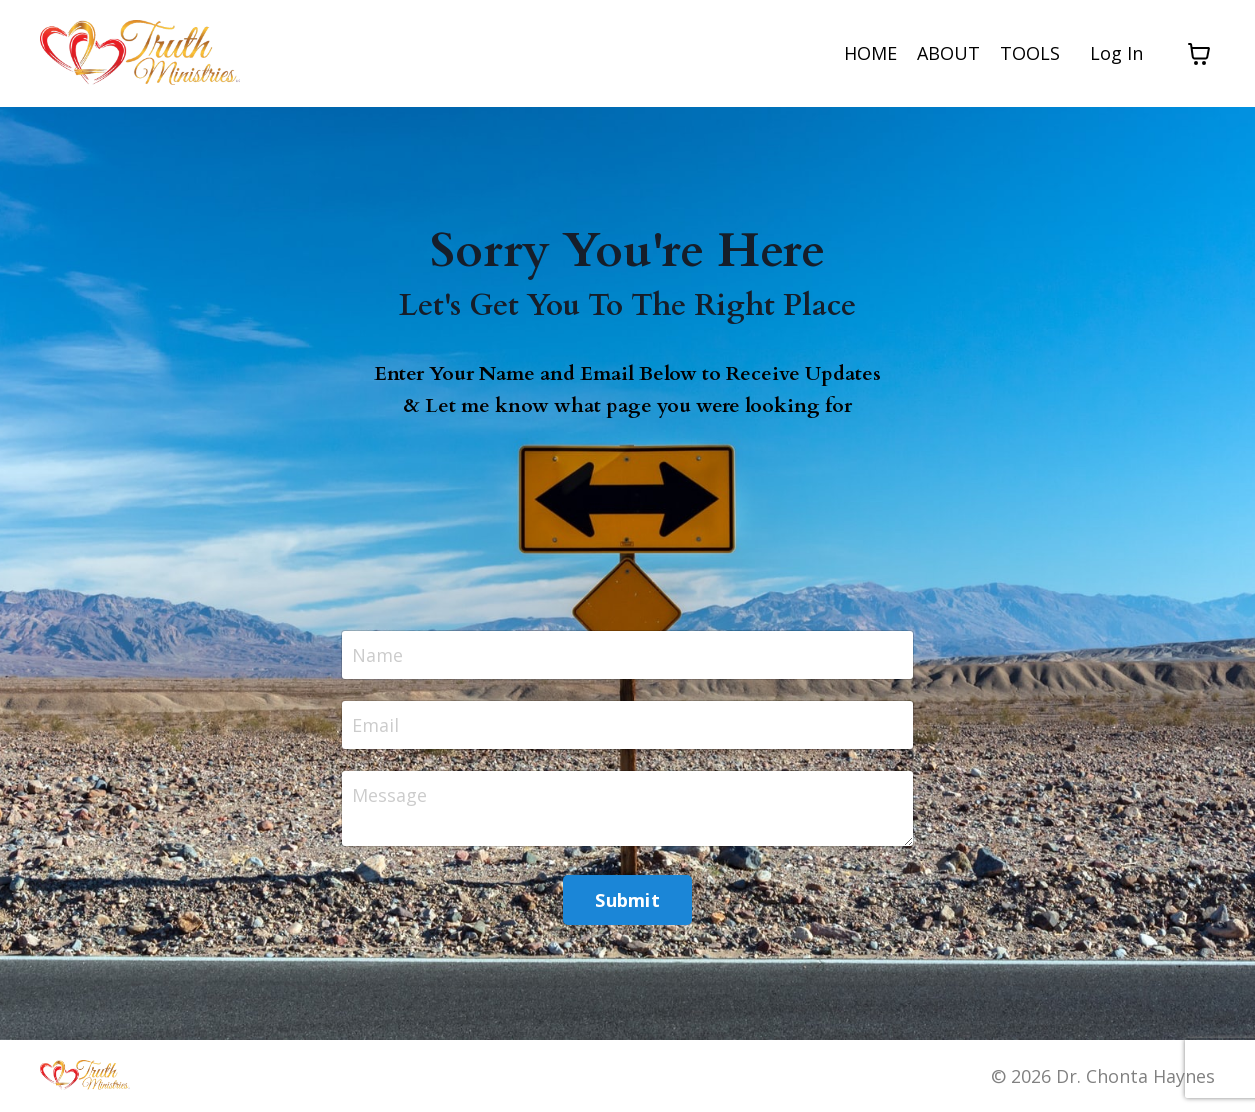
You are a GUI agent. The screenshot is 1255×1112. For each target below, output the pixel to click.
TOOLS (1030, 53)
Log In (1116, 53)
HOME (870, 53)
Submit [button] (627, 900)
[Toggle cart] (1199, 54)
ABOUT (948, 53)
